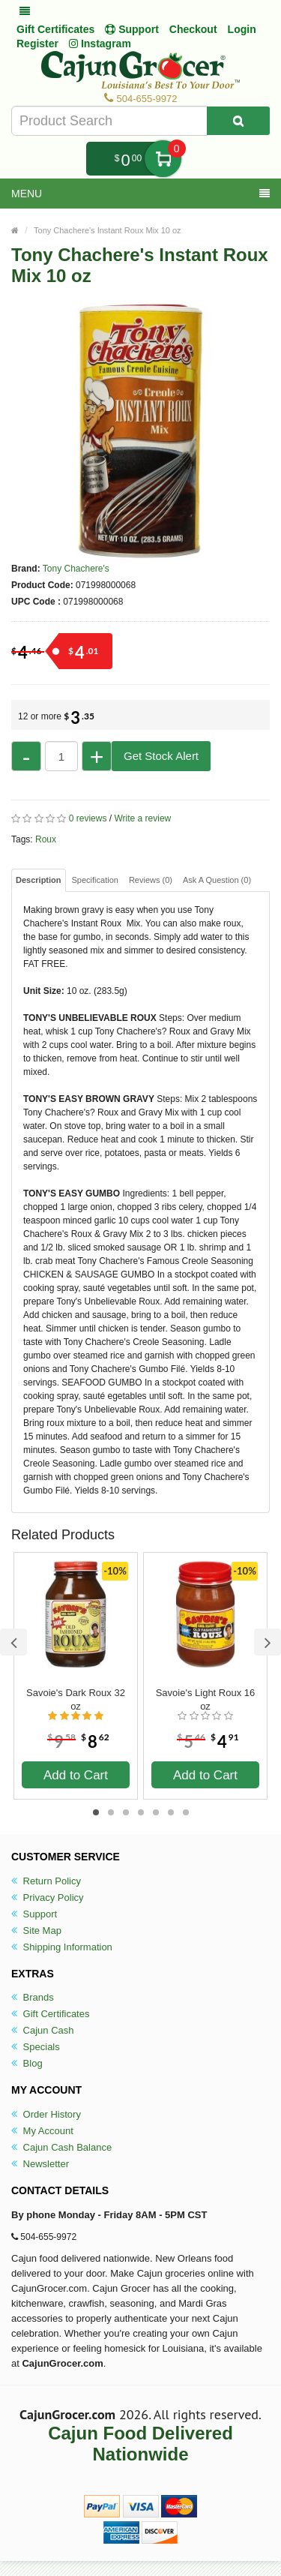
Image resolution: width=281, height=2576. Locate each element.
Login (242, 29)
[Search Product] (238, 121)
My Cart (163, 158)
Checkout (193, 29)
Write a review (142, 818)
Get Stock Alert (161, 755)
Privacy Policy (47, 1897)
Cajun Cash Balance (61, 2147)
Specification (95, 879)
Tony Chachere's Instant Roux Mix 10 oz (107, 230)
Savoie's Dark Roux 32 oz (75, 1699)
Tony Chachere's (76, 568)
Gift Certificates (55, 29)
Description (38, 879)
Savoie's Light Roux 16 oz (206, 1699)
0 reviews (88, 818)
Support (34, 1914)
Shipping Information (61, 1947)
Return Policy (46, 1881)
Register (37, 44)
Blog (27, 2063)
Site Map (36, 1930)
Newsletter (40, 2163)
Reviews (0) (150, 879)
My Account (42, 2130)
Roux (45, 839)
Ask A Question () (217, 879)
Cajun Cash (42, 2030)
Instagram (100, 44)
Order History (46, 2114)
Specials (35, 2046)
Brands (32, 1997)
